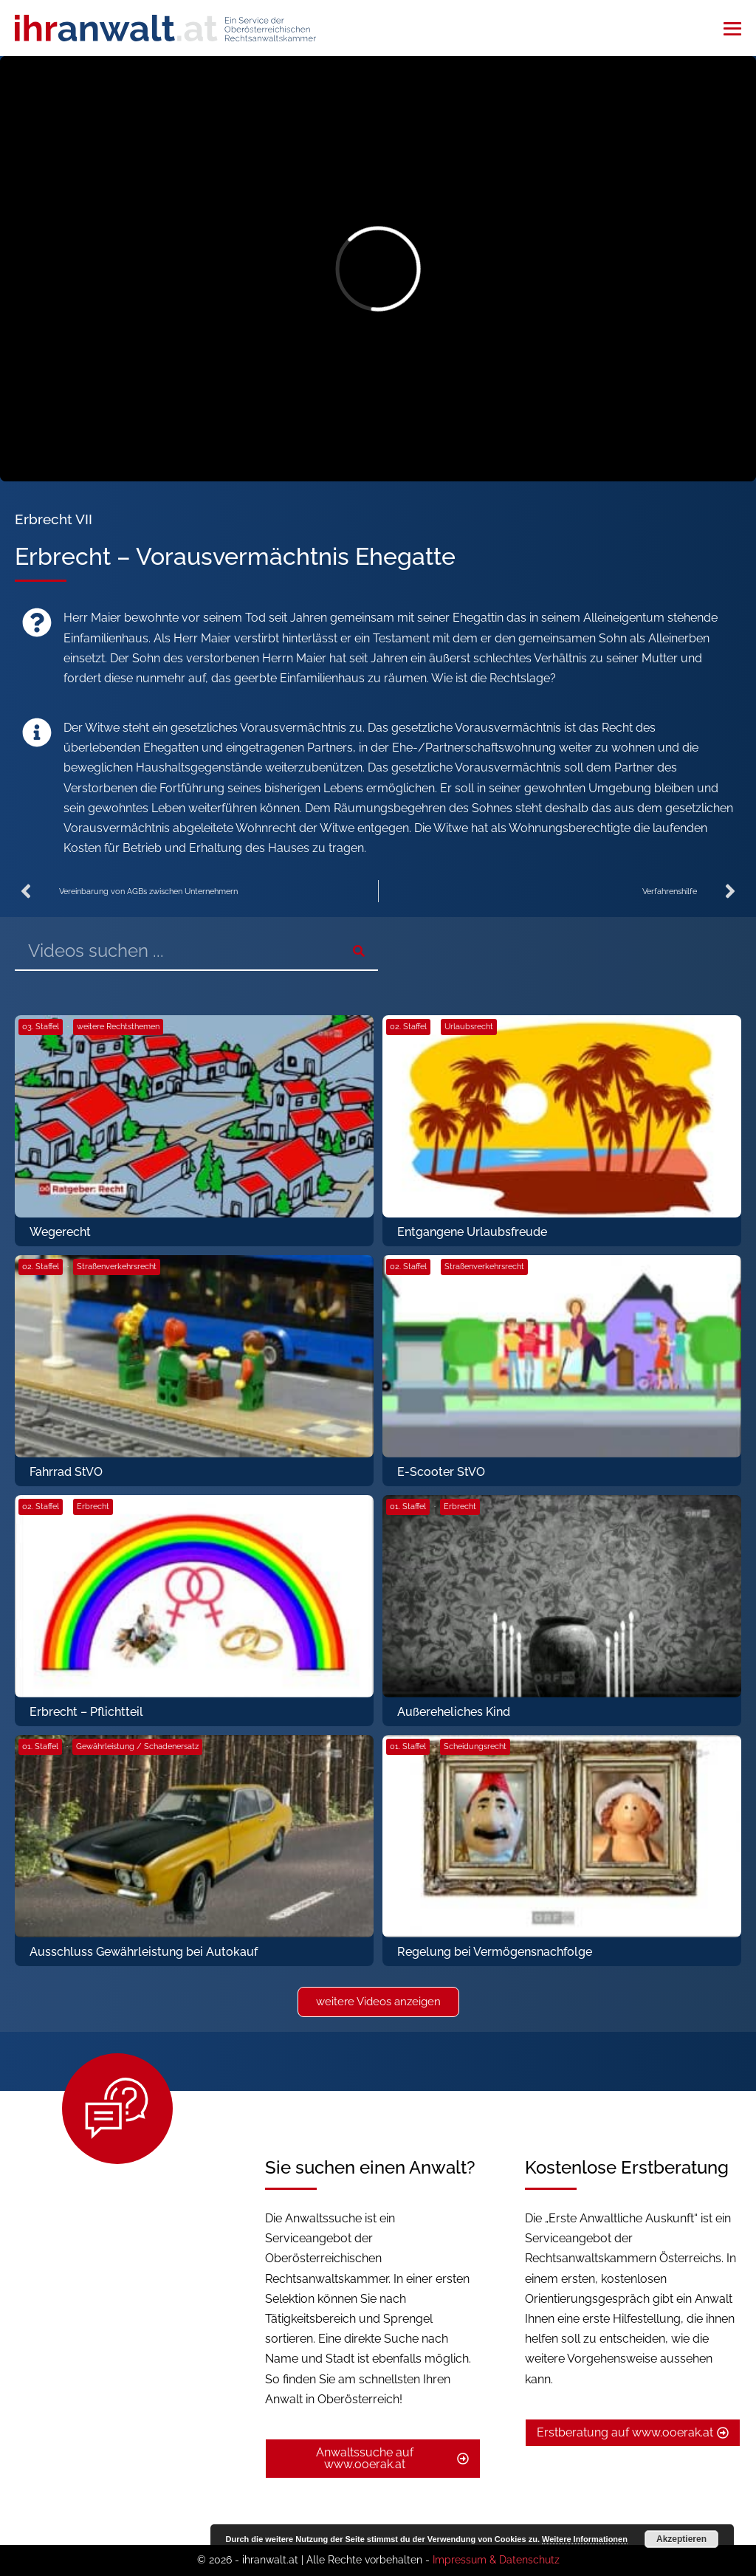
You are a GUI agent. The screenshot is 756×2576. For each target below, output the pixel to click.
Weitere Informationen (585, 2539)
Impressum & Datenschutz (496, 2560)
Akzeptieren (681, 2539)
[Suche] (358, 950)
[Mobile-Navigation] (732, 29)
